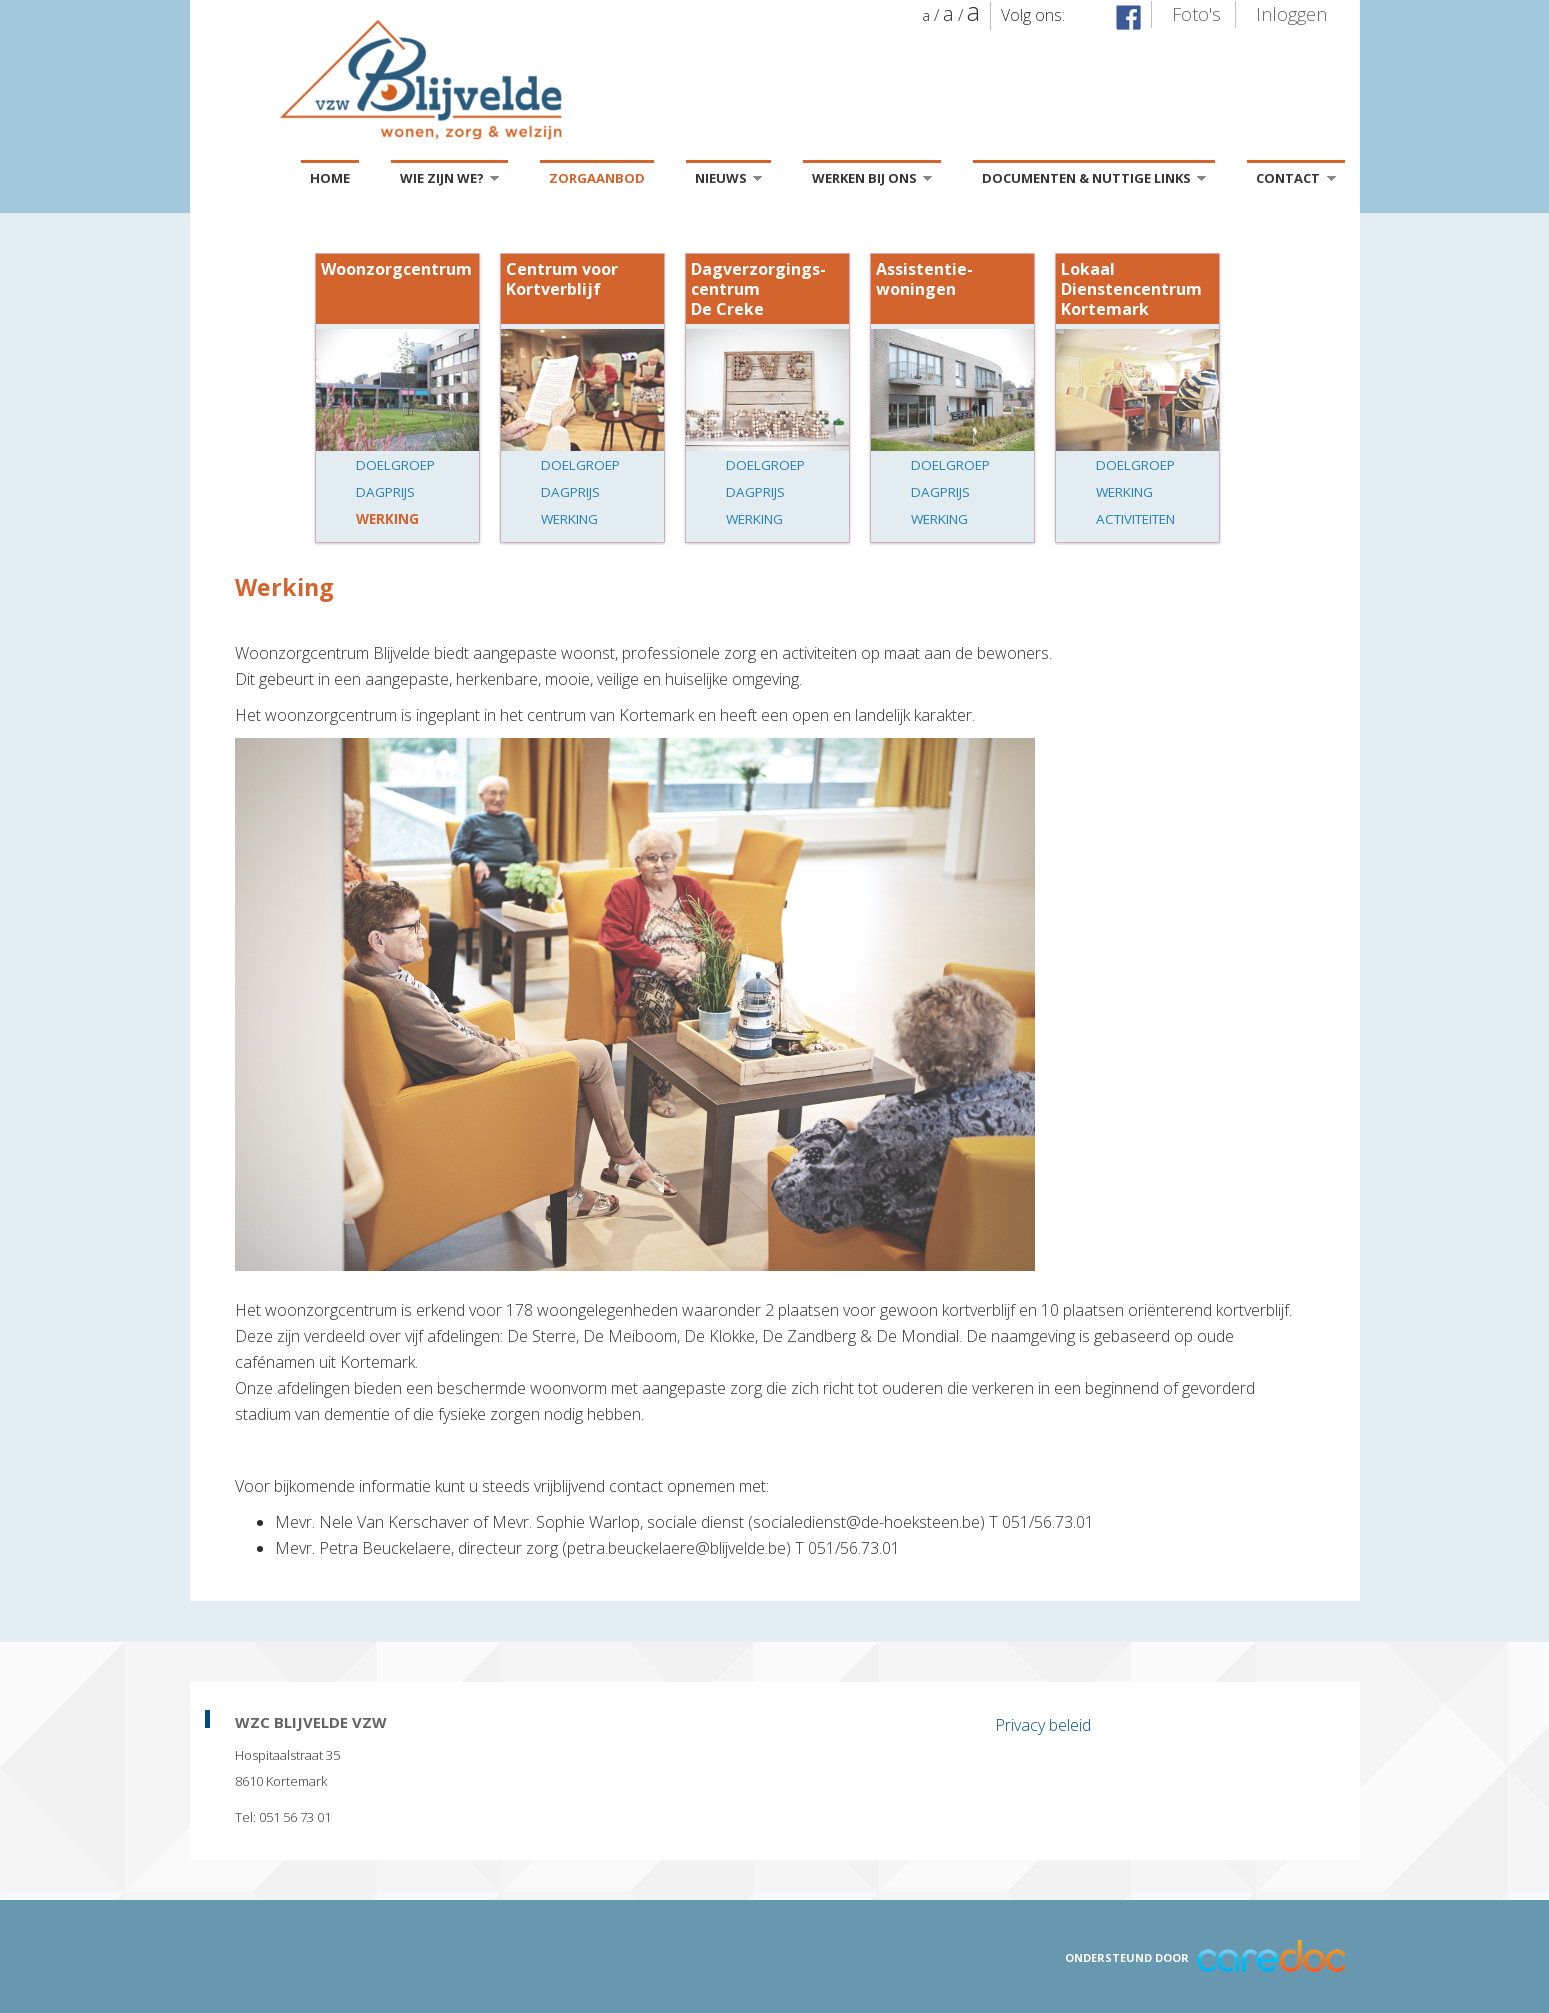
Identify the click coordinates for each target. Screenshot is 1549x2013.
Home (330, 178)
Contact (1295, 181)
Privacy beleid (1043, 1725)
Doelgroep (395, 465)
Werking (387, 519)
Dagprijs (385, 492)
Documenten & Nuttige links (1094, 181)
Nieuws (728, 181)
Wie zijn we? (449, 181)
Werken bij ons (872, 181)
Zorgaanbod (597, 178)
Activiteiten (1135, 519)
